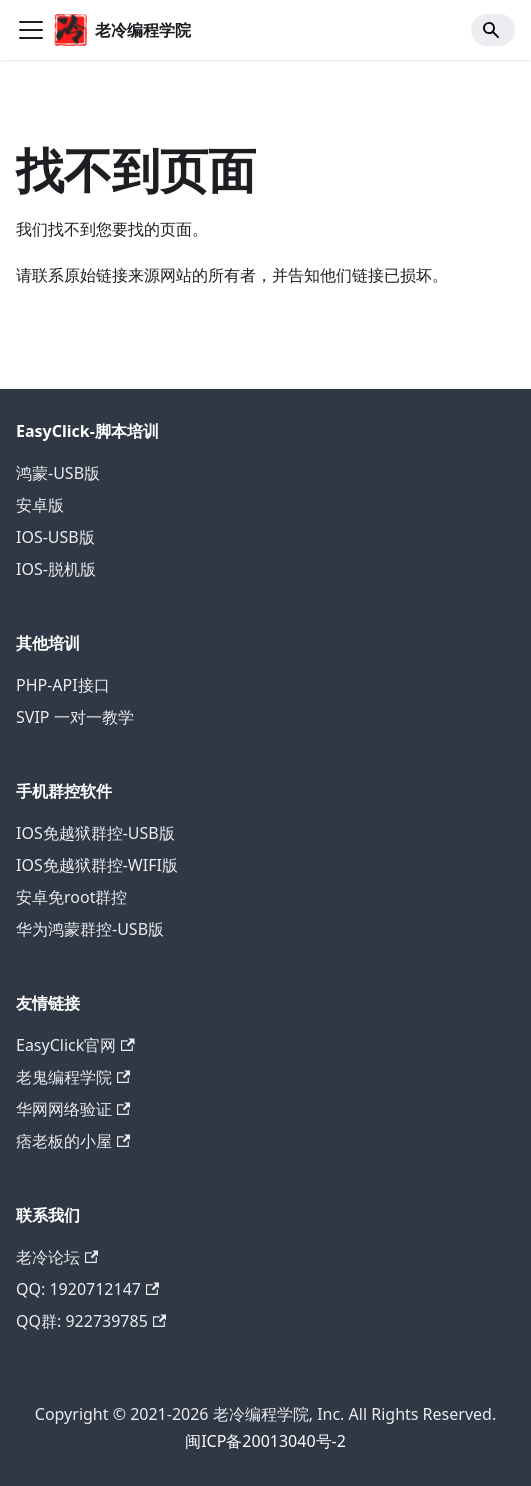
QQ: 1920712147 (87, 1289)
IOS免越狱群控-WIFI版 (97, 865)
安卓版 (40, 505)
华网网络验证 (73, 1109)
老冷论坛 (57, 1257)
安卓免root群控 (71, 897)
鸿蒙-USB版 (58, 473)
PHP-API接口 (63, 685)
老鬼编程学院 (73, 1077)
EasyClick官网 (75, 1045)
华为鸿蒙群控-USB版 (90, 929)
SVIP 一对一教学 (75, 717)
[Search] (493, 30)
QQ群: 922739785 (91, 1321)
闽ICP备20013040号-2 (265, 1441)
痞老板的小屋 (73, 1141)
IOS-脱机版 (56, 569)
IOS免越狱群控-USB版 (95, 833)
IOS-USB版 (55, 537)
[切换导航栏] (31, 30)
